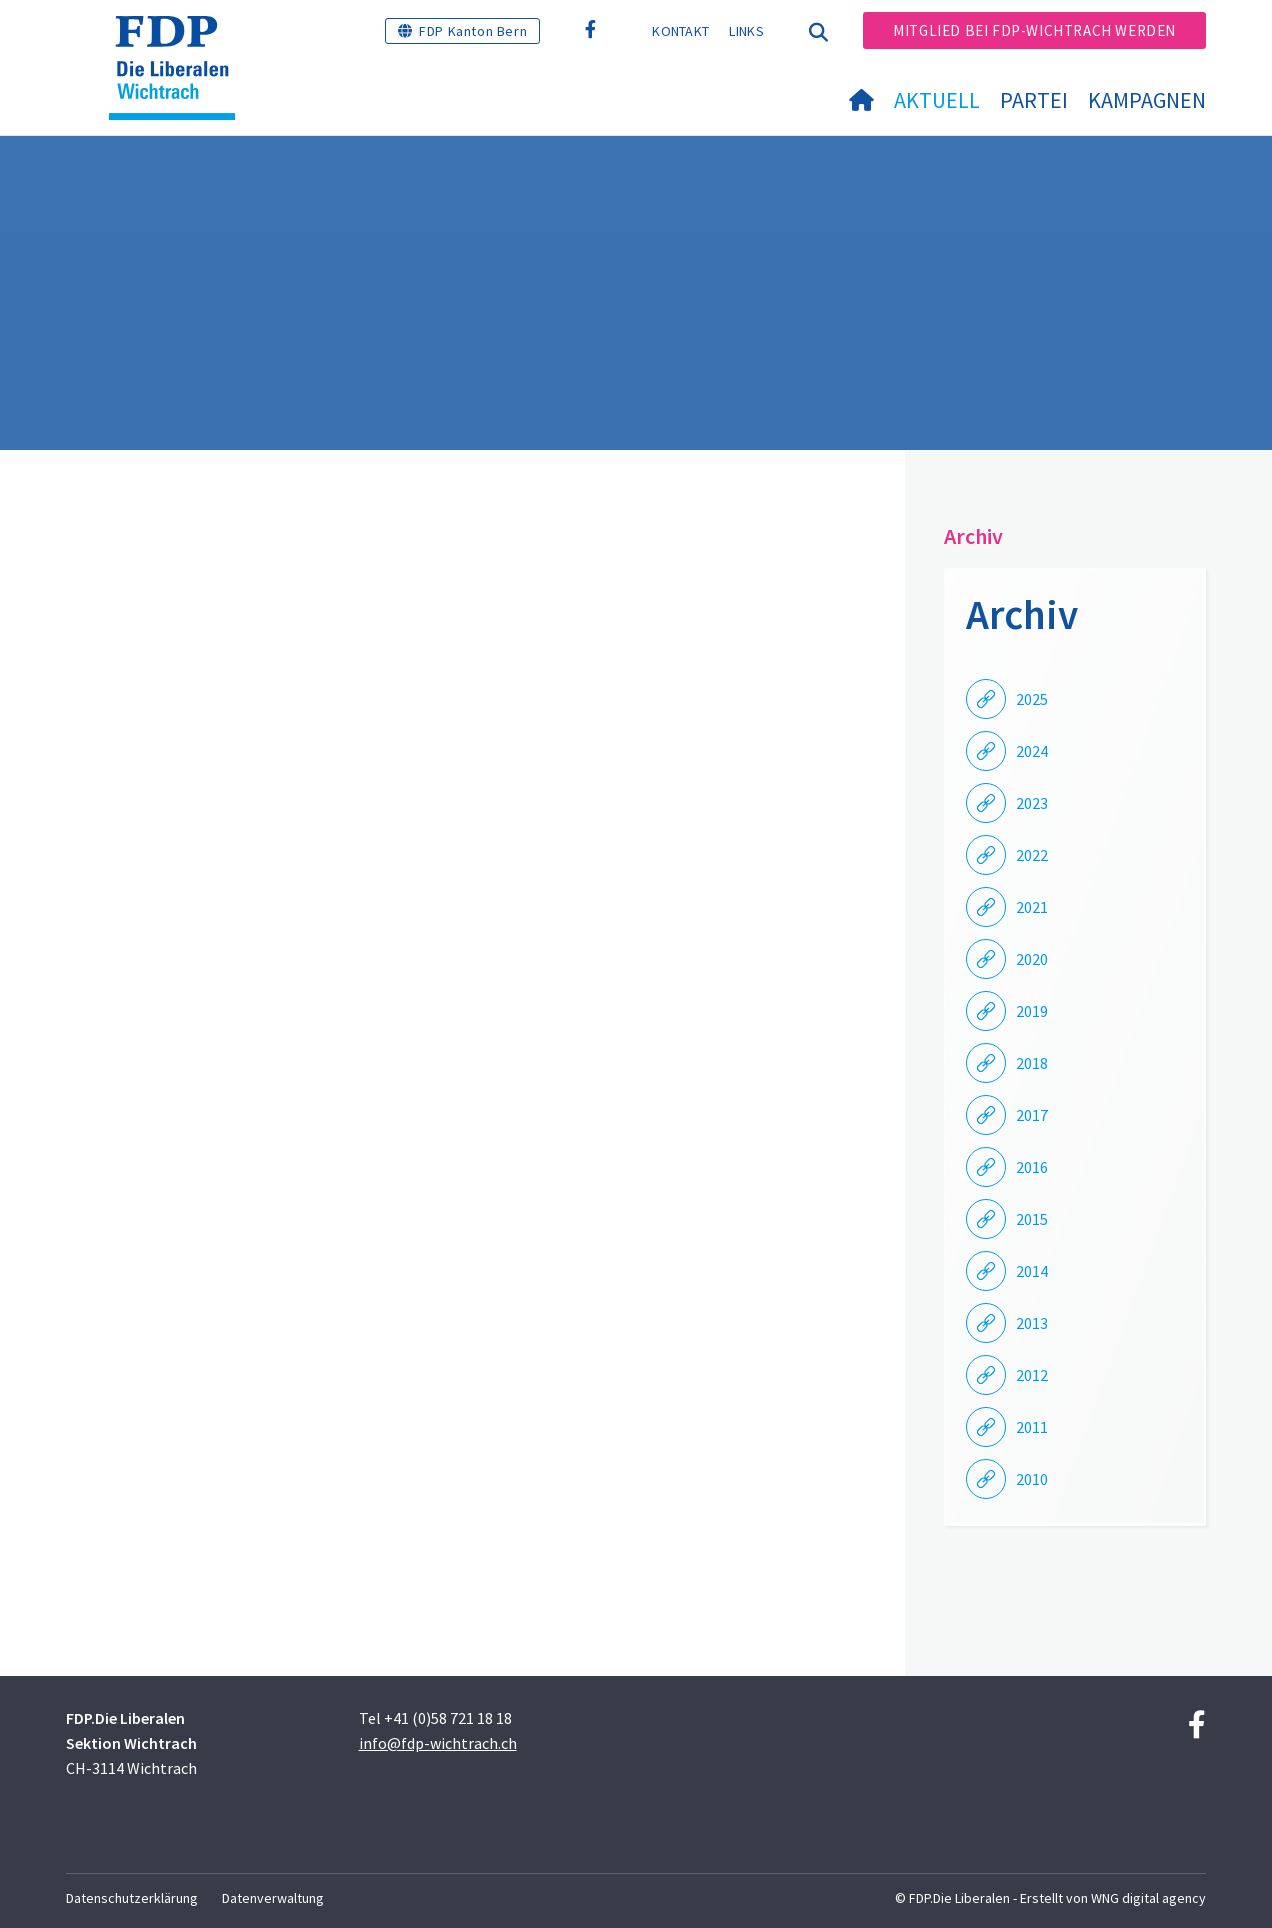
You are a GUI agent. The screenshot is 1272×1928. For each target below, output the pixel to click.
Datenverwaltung (273, 1898)
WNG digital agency (1148, 1898)
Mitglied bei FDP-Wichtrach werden (1034, 30)
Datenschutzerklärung (132, 1898)
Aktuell (937, 100)
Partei (1034, 100)
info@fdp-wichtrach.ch (438, 1743)
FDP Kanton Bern (473, 31)
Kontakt (680, 31)
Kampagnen (1147, 100)
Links (746, 31)
